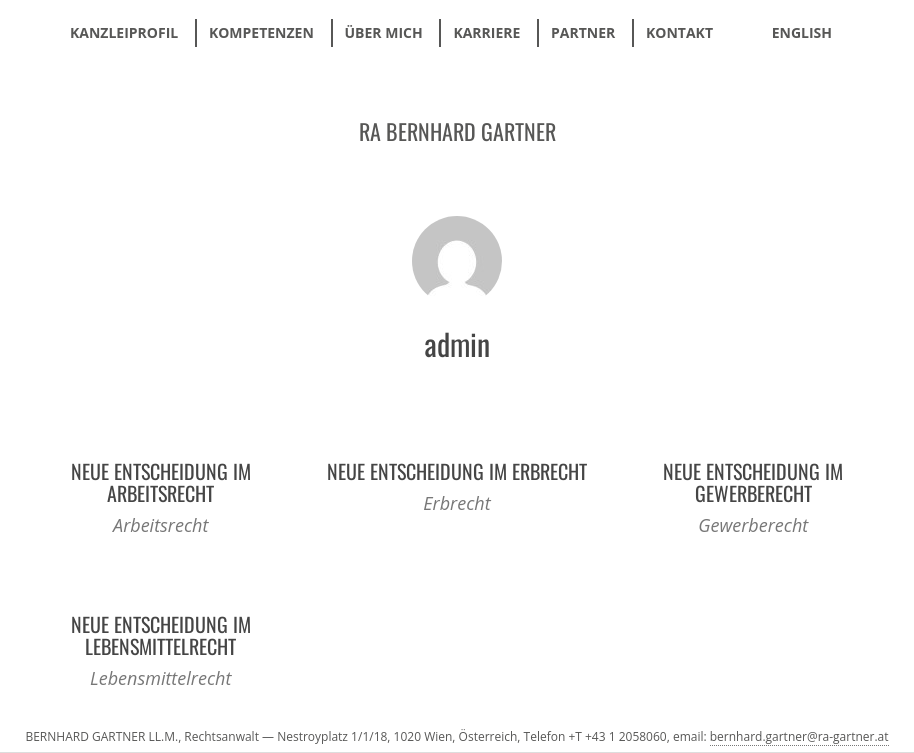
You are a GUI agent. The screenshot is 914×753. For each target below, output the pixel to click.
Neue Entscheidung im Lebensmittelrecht (161, 635)
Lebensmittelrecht (160, 678)
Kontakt (679, 32)
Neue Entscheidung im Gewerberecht (753, 482)
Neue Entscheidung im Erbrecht (457, 471)
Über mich (384, 32)
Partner (583, 32)
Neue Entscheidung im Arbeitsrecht (161, 482)
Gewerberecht (753, 525)
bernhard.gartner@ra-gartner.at (799, 736)
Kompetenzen (261, 32)
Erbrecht (456, 503)
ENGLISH (802, 32)
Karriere (486, 32)
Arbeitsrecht (160, 525)
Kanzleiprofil (124, 32)
